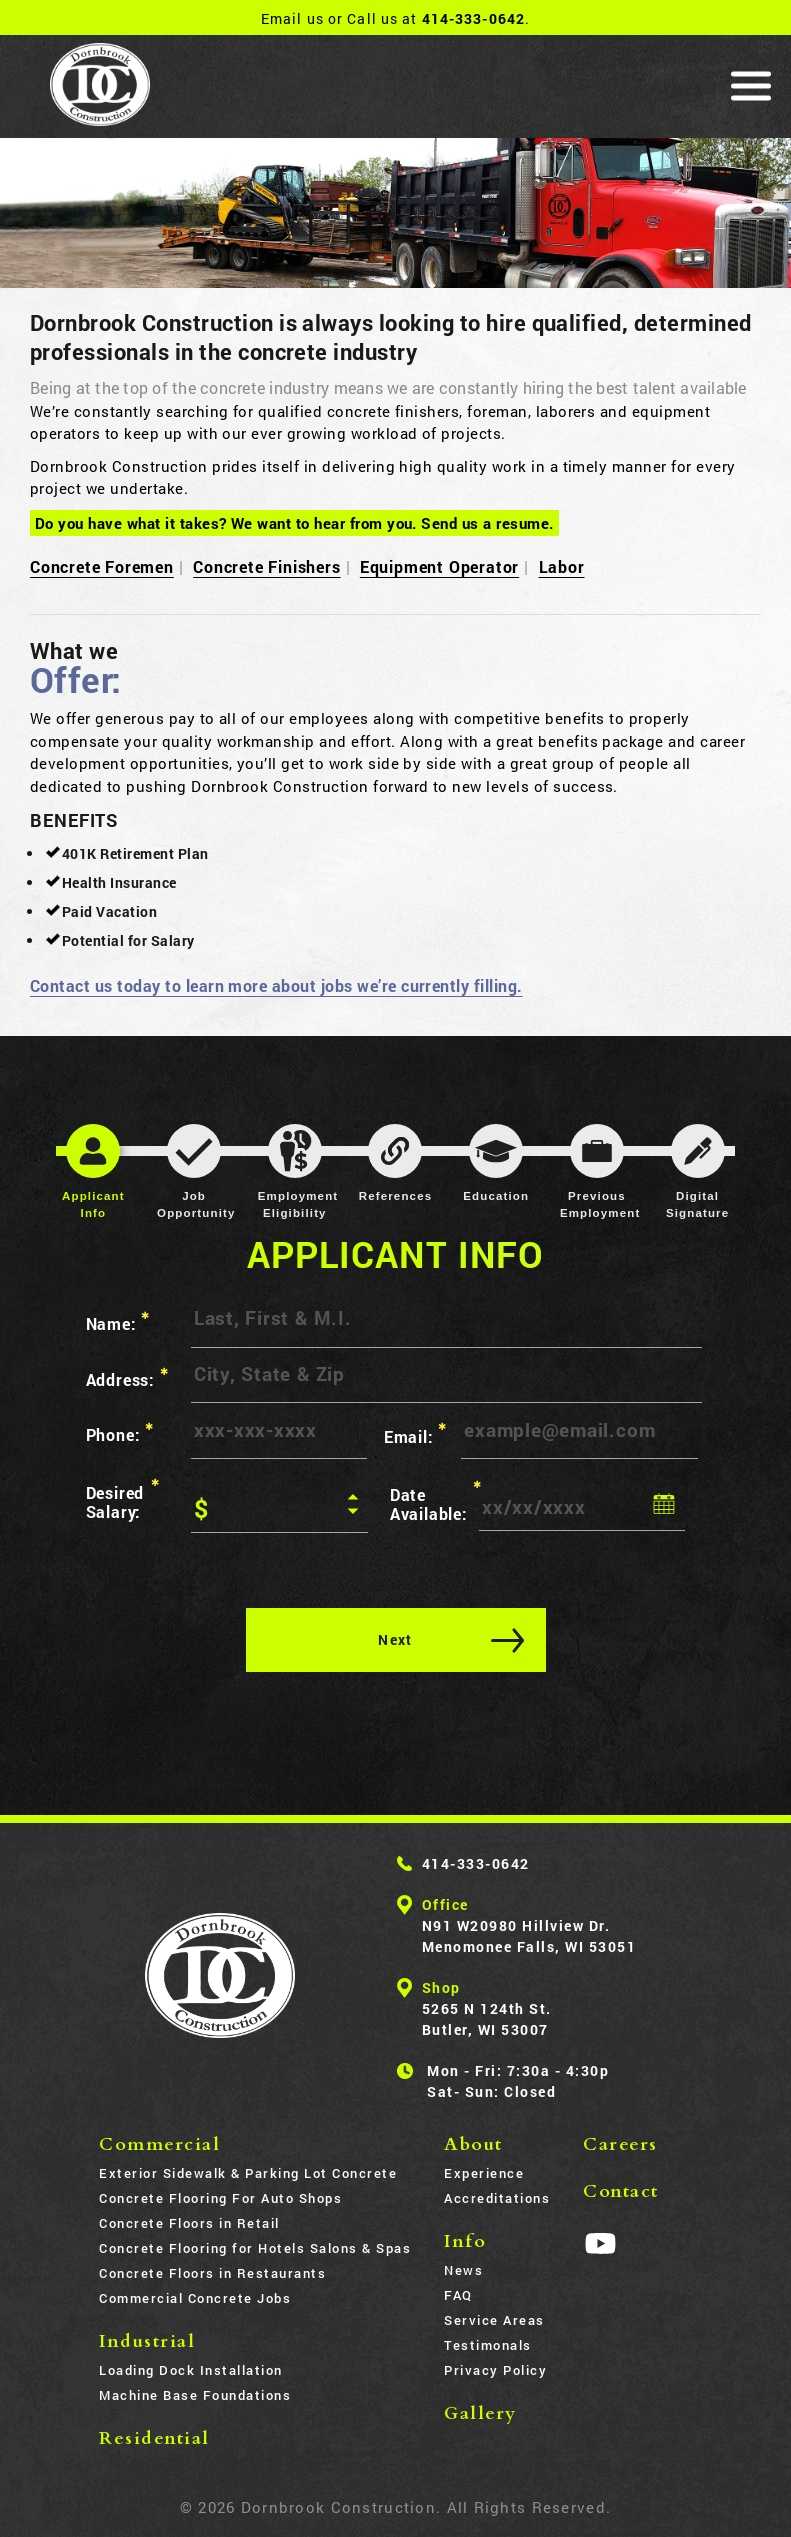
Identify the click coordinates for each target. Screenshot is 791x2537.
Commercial (159, 2144)
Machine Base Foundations (195, 2395)
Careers (620, 2144)
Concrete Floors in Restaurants (212, 2273)
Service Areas (494, 2320)
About (473, 2144)
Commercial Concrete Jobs (195, 2298)
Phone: (120, 1432)
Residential (154, 2438)
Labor (562, 566)
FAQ (458, 2295)
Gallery (480, 2413)
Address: (127, 1377)
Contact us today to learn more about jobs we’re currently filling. (276, 985)
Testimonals (488, 2345)
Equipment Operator (439, 566)
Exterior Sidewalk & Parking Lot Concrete (248, 2173)
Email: (415, 1433)
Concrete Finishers (266, 566)
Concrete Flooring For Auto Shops (220, 2198)
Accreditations (497, 2198)
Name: (118, 1321)
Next (395, 1639)
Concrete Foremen (102, 566)
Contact (621, 2191)
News (463, 2270)
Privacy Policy (495, 2370)
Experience (484, 2173)
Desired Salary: (123, 1499)
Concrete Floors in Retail (189, 2223)
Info (465, 2241)
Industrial (147, 2341)
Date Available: (434, 1501)
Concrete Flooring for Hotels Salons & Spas (255, 2248)
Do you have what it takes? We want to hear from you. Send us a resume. (294, 523)
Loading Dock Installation (191, 2370)
